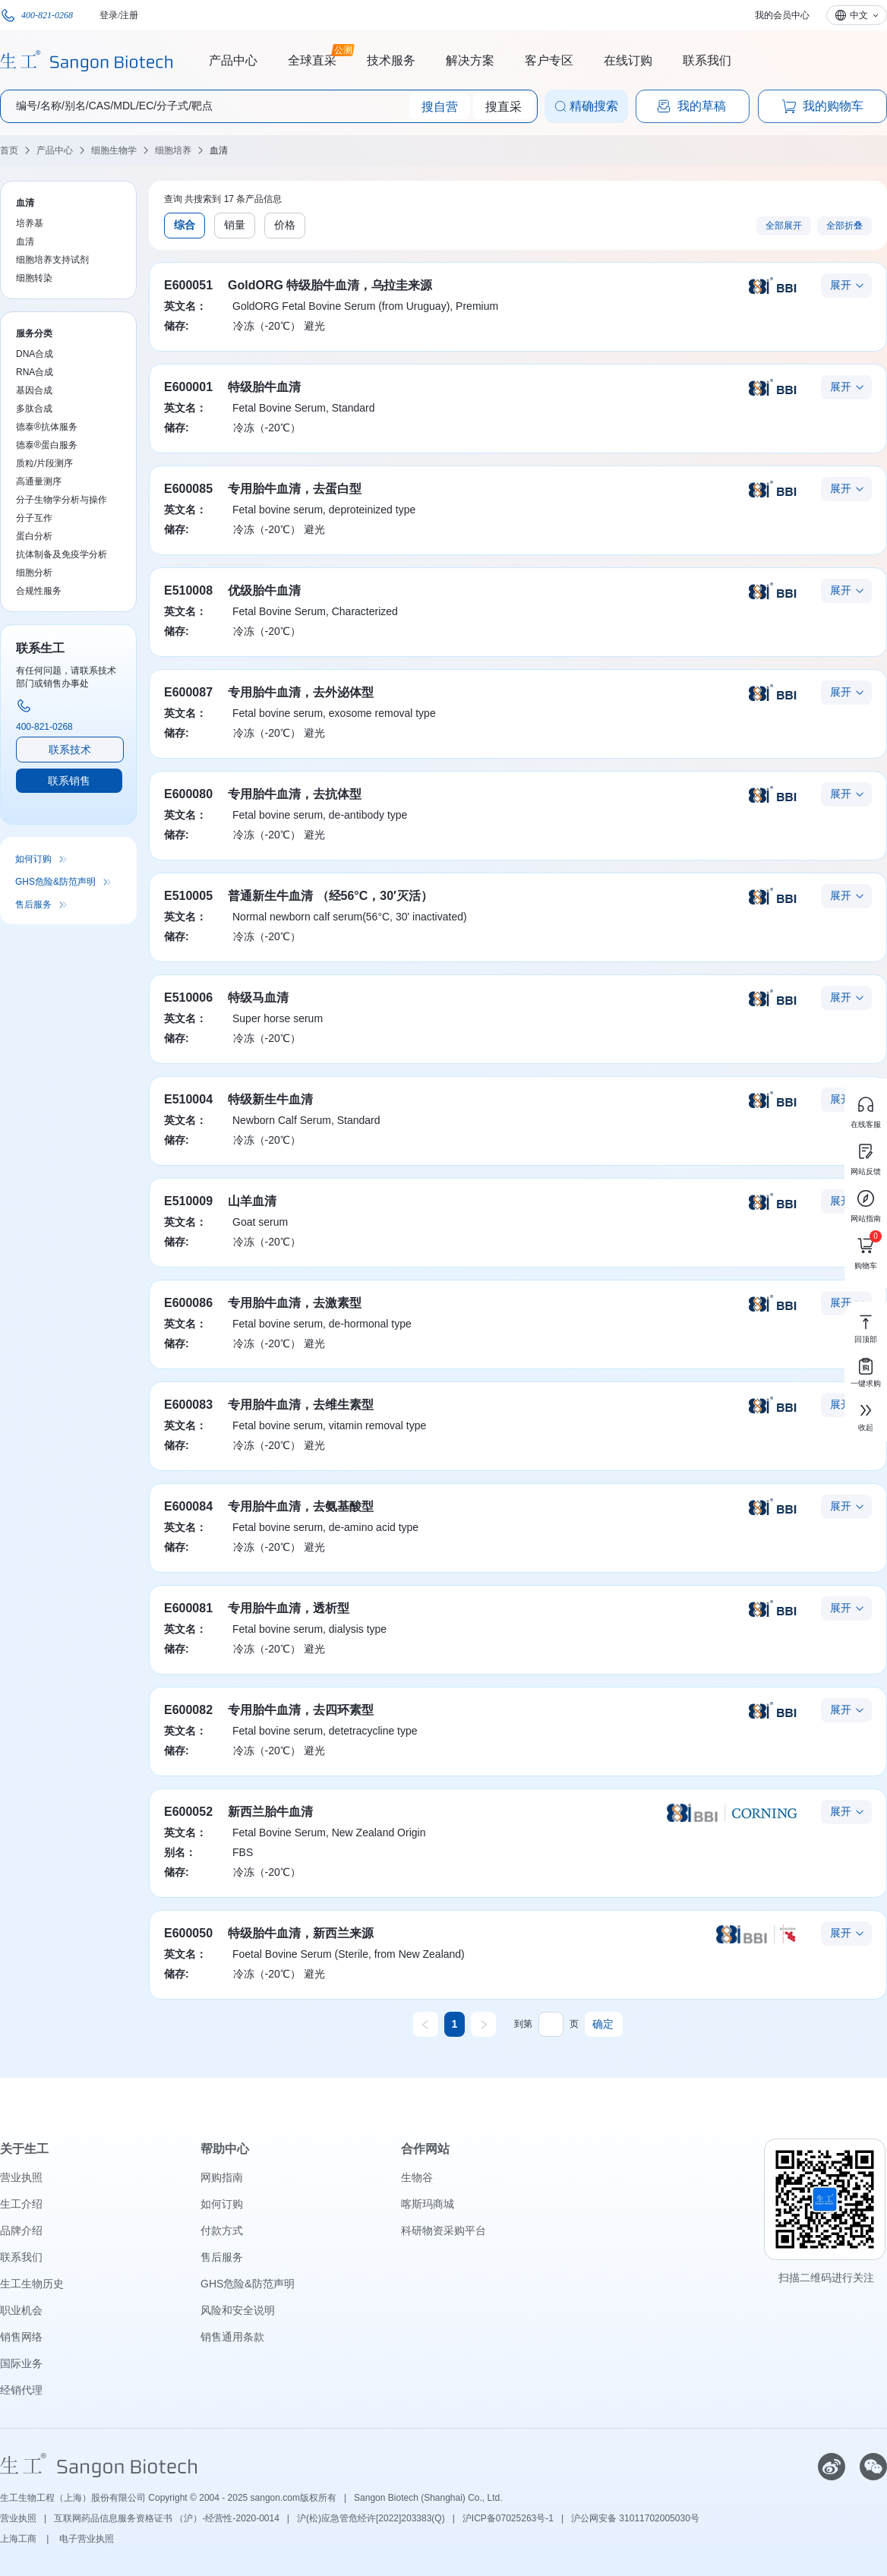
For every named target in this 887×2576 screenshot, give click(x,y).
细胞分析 (34, 572)
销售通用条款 (232, 2337)
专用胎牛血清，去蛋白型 (294, 488)
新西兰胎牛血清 (270, 1811)
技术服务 (391, 60)
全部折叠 (844, 225)
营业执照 (21, 2177)
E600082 (188, 1709)
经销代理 (21, 2390)
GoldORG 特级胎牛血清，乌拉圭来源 (330, 285)
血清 (219, 150)
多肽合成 (34, 408)
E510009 (188, 1201)
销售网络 (21, 2337)
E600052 (188, 1811)
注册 (129, 15)
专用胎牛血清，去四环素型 (301, 1709)
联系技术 (70, 749)
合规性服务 (39, 591)
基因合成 (34, 390)
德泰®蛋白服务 (46, 445)
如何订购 (33, 859)
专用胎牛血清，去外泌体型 (301, 692)
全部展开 (783, 225)
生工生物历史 (32, 2284)
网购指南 (221, 2177)
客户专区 (549, 60)
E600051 (188, 285)
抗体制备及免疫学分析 (61, 554)
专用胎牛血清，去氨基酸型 (301, 1506)
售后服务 (33, 904)
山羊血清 (252, 1201)
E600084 (188, 1506)
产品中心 (233, 60)
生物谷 (417, 2177)
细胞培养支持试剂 (52, 259)
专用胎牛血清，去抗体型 (294, 794)
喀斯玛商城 (427, 2204)
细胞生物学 (114, 150)
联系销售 (69, 781)
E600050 (188, 1933)
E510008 (188, 590)
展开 (840, 285)
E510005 (188, 895)
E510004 (188, 1099)
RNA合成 (34, 372)
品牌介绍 (21, 2230)
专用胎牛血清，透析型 (288, 1608)
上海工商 (19, 2538)
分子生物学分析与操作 (61, 499)
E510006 (188, 997)
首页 (9, 150)
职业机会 (21, 2310)
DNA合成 (34, 354)
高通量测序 (39, 481)
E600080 (188, 794)
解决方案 (470, 60)
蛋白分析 (34, 536)
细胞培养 (173, 150)
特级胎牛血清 (264, 386)
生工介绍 (21, 2204)
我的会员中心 (782, 15)
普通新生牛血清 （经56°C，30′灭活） (330, 895)
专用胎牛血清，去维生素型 (301, 1404)
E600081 (188, 1608)
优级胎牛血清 (264, 590)
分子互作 (34, 518)
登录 (108, 15)
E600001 (188, 386)
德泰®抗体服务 (46, 426)
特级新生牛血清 (270, 1099)
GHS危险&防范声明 (55, 881)
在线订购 (628, 60)
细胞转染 (34, 278)
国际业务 (21, 2363)
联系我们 (707, 60)
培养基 (29, 223)
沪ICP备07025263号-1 (508, 2518)
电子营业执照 (86, 2538)
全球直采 (312, 58)
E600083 (188, 1404)
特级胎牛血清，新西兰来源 (301, 1933)
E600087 (188, 692)
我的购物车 (822, 106)
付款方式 (221, 2230)
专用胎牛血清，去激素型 (294, 1302)
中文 (859, 15)
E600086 (188, 1302)
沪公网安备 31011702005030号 (635, 2518)
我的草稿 (691, 106)
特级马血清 (258, 997)
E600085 (188, 488)
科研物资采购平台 (443, 2230)
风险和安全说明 (237, 2310)
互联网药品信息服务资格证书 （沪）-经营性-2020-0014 (166, 2518)
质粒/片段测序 (44, 463)
